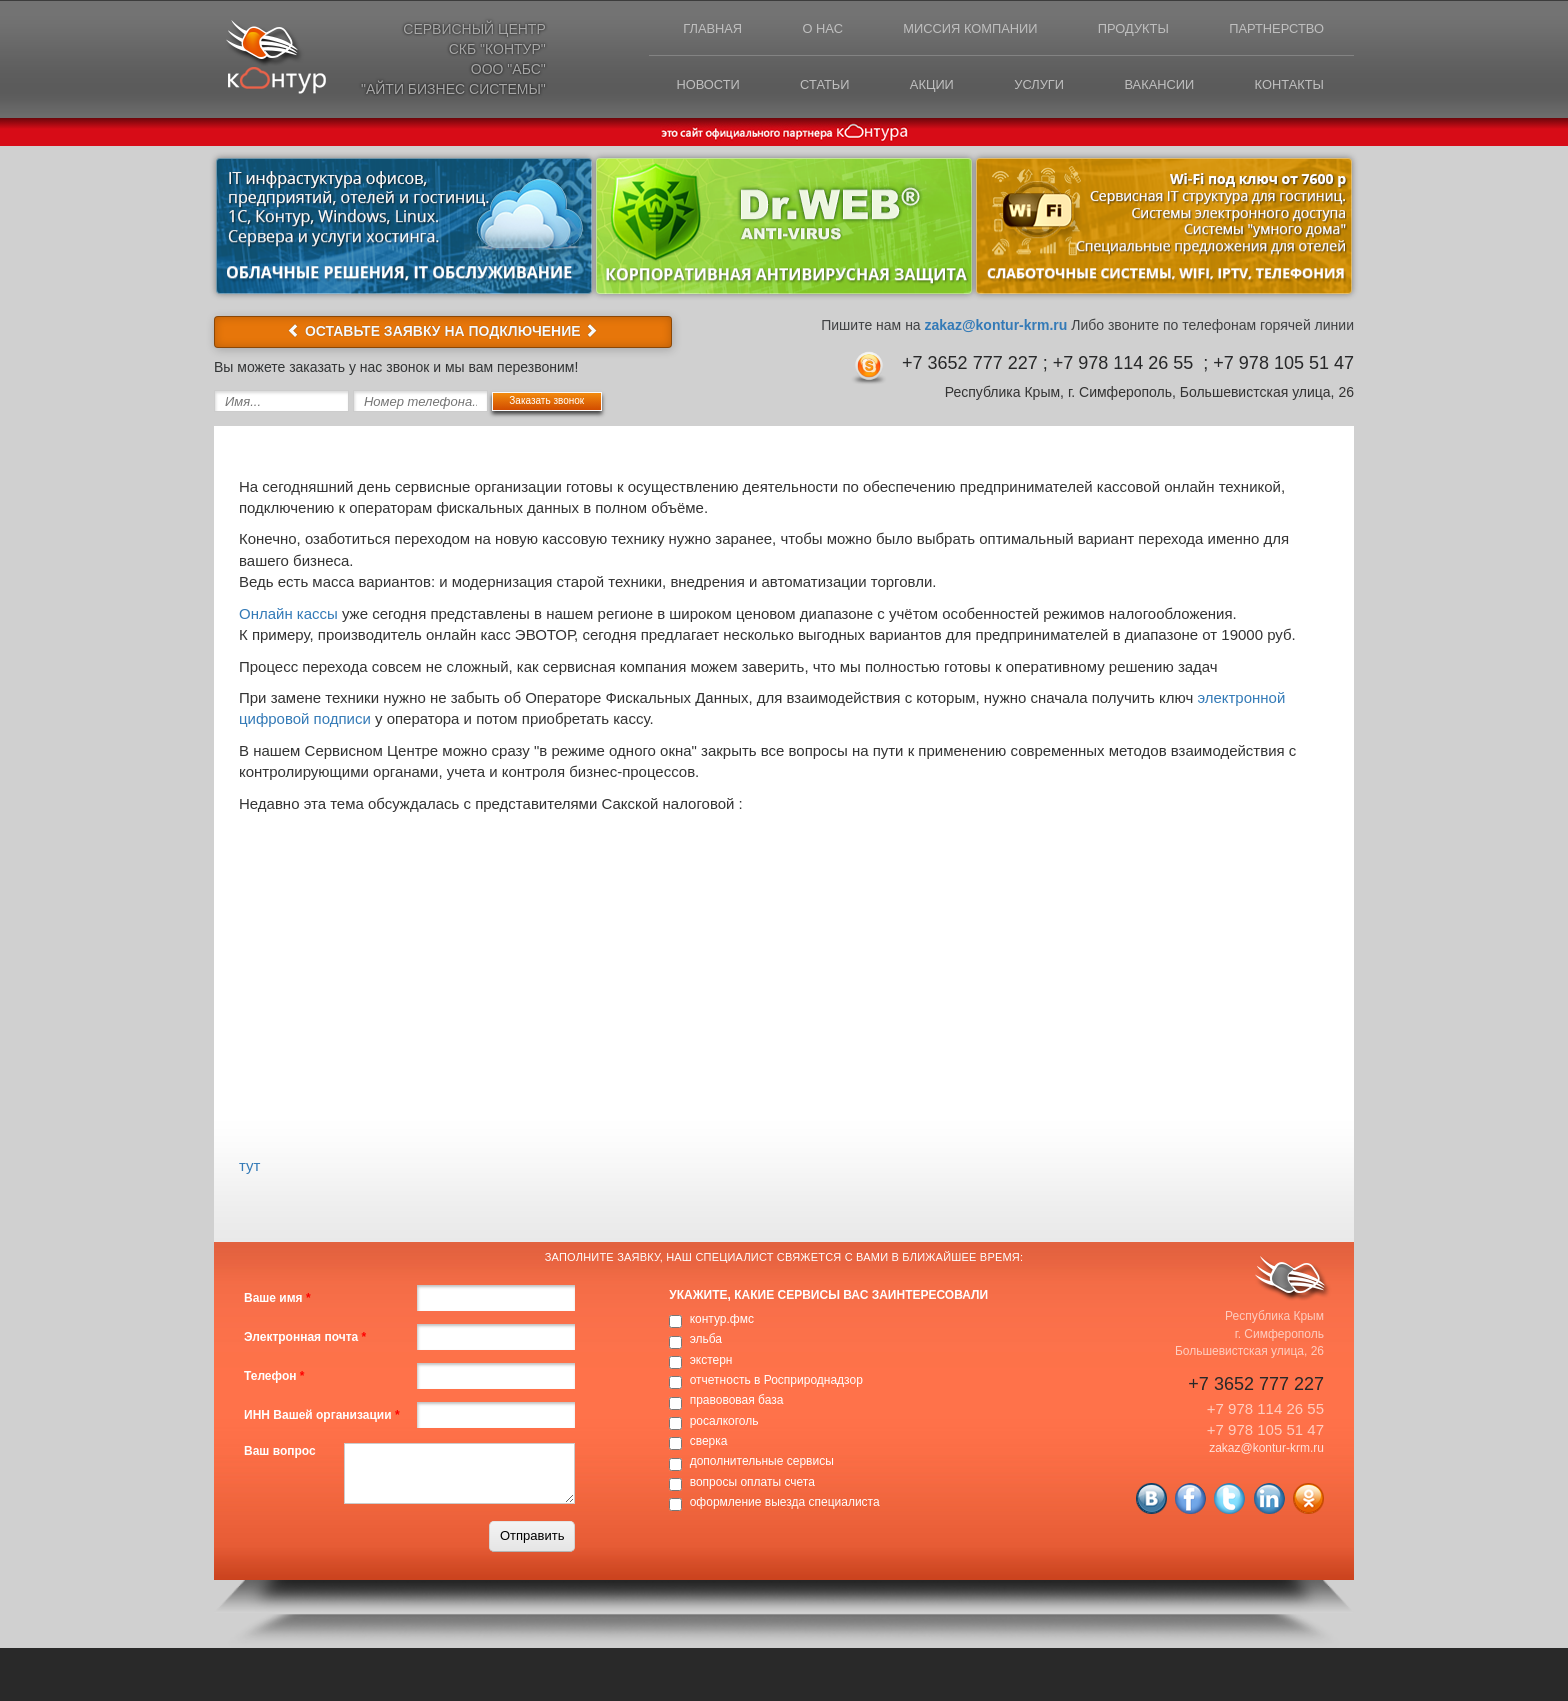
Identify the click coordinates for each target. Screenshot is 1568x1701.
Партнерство (1275, 29)
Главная (700, 29)
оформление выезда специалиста (785, 1502)
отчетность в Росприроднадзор (776, 1380)
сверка (709, 1441)
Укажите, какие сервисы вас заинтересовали (828, 1295)
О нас (812, 29)
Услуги (1032, 86)
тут (249, 1165)
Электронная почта (305, 1337)
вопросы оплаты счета (752, 1482)
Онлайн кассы (288, 613)
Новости (694, 86)
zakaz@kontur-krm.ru (996, 325)
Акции (923, 86)
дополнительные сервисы (762, 1462)
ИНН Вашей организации (322, 1415)
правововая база (737, 1401)
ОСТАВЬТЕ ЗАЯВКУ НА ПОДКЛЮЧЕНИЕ (442, 331)
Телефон (274, 1376)
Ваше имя (277, 1298)
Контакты (1288, 86)
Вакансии (1155, 86)
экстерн (711, 1360)
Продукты (1129, 29)
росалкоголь (724, 1421)
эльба (706, 1340)
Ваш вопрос (280, 1451)
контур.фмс (722, 1319)
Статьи (814, 86)
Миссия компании (963, 29)
